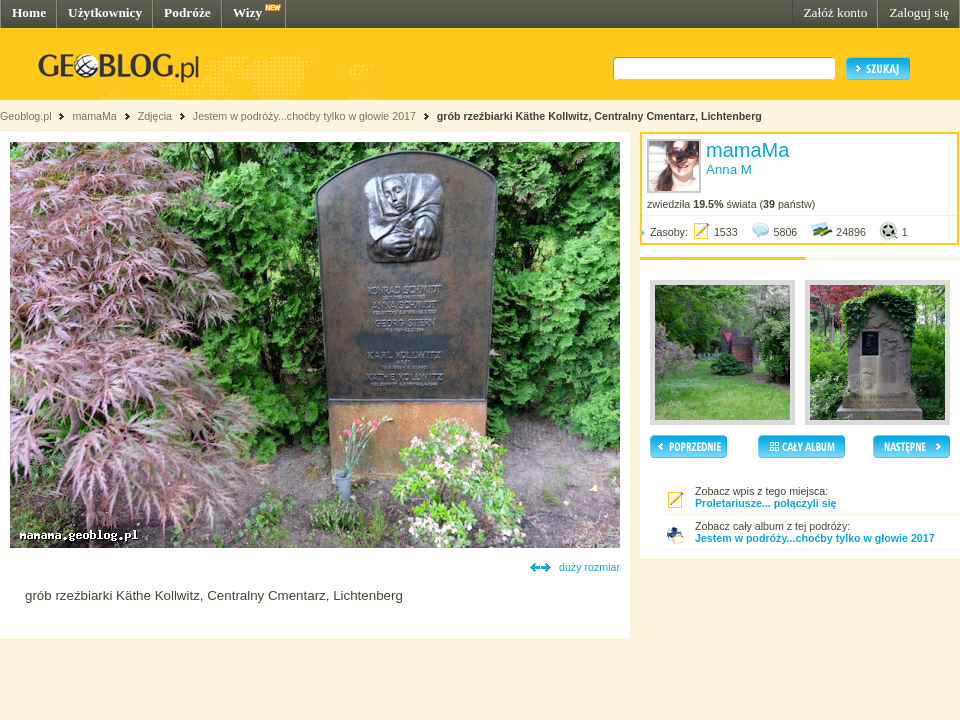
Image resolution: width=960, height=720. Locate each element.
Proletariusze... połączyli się (766, 503)
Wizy (247, 12)
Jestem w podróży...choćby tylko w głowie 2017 (304, 116)
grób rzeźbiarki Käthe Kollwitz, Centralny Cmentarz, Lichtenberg (599, 116)
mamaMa (94, 116)
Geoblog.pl (26, 116)
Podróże (187, 12)
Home (29, 12)
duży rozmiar (589, 567)
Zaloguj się (919, 12)
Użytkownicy (105, 12)
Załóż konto (835, 12)
